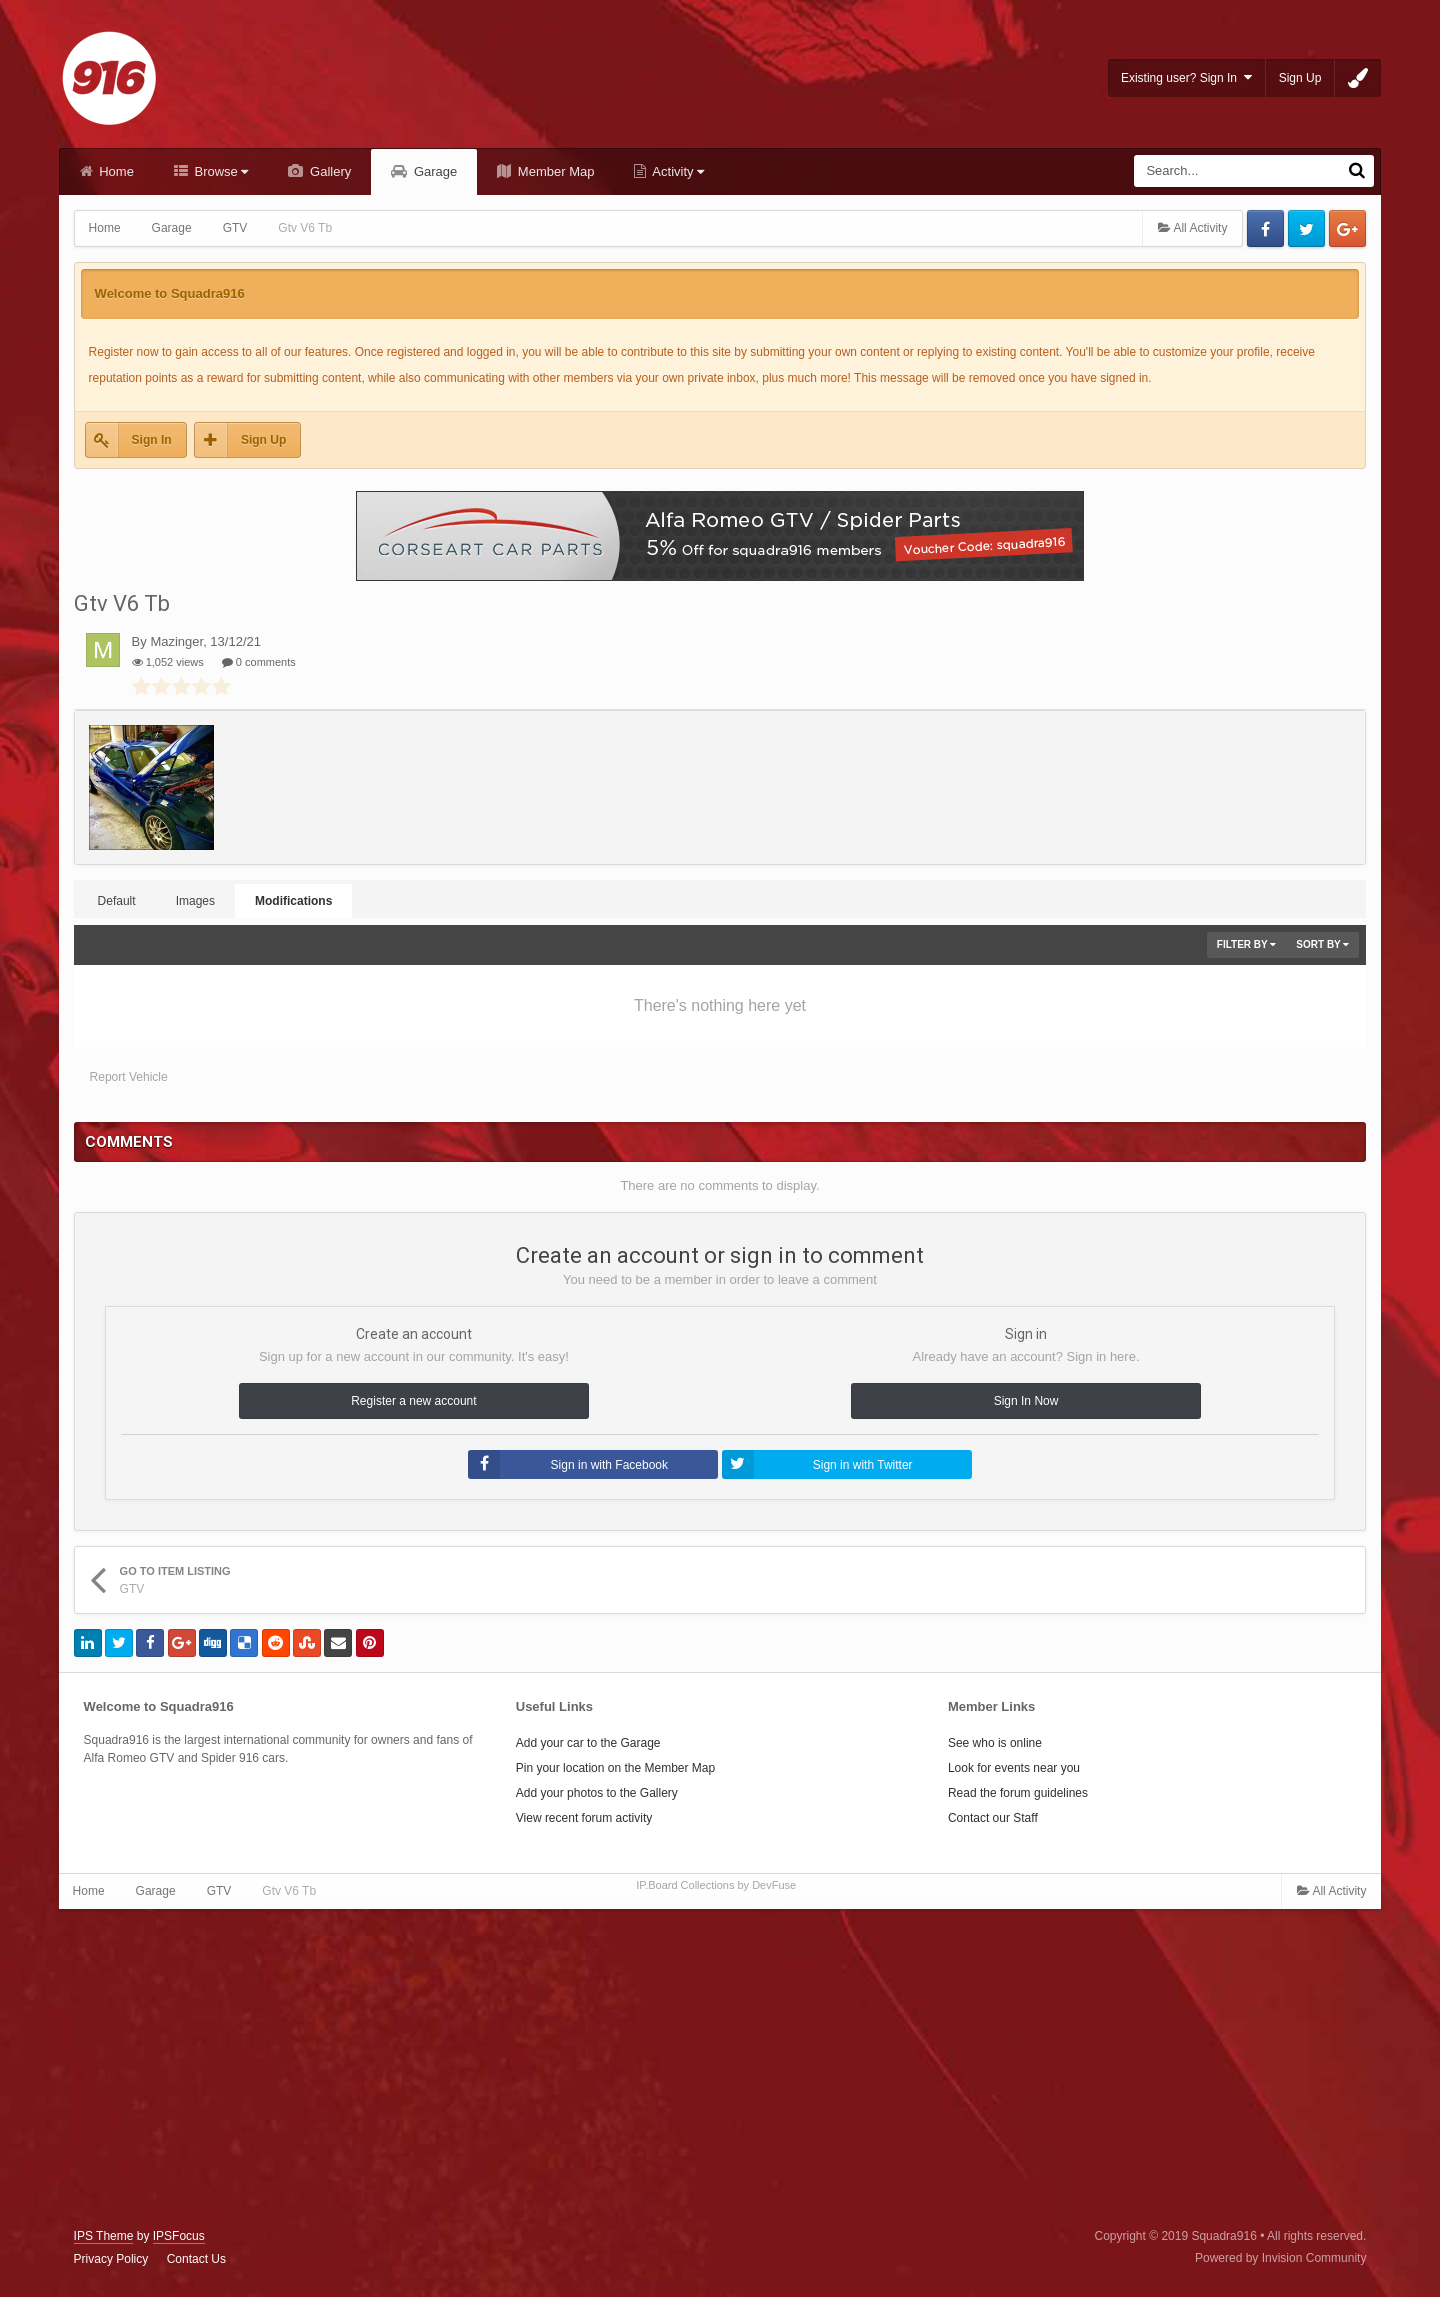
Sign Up (1300, 78)
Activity (676, 171)
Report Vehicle (129, 1077)
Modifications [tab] (293, 901)
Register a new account (413, 1401)
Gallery (328, 171)
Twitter (1306, 228)
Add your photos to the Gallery (597, 1793)
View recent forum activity (584, 1818)
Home (115, 171)
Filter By (1247, 944)
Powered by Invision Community (1280, 2258)
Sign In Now (1026, 1401)
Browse (220, 171)
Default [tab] (117, 901)
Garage (433, 171)
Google (1347, 228)
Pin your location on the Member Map (615, 1768)
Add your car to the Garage (588, 1743)
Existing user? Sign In (1186, 77)
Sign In (152, 440)
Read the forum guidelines (1018, 1793)
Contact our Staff (993, 1818)
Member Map (554, 171)
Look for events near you (1014, 1768)
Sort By (1322, 944)
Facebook (1265, 228)
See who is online (995, 1743)
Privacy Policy (111, 2259)
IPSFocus (179, 2236)
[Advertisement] (720, 2069)
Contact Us (196, 2259)
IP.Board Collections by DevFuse (716, 1885)
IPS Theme (104, 2236)
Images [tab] (195, 901)
